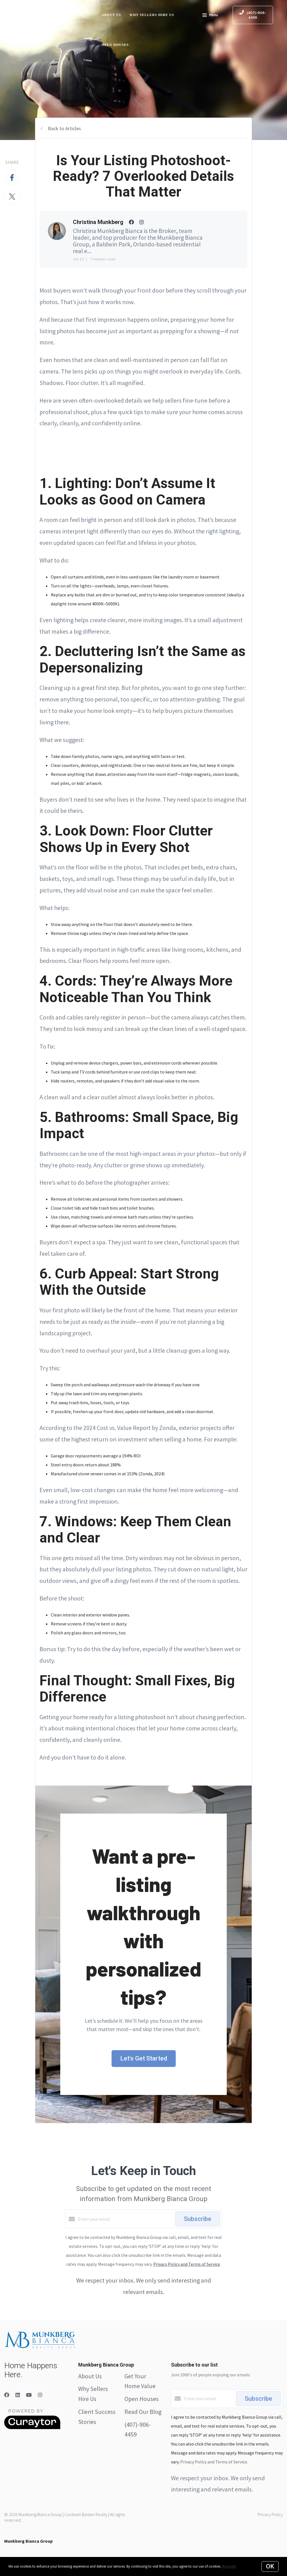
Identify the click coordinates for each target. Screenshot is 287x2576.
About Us (111, 15)
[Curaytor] (32, 2427)
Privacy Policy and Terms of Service (186, 2264)
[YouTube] (29, 2395)
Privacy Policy (270, 2514)
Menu (210, 16)
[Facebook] (6, 2395)
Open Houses (115, 45)
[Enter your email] (125, 2219)
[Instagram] (40, 2395)
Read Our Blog (142, 2412)
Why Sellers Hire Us (151, 15)
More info (229, 2566)
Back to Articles (64, 128)
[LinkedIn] (17, 2395)
